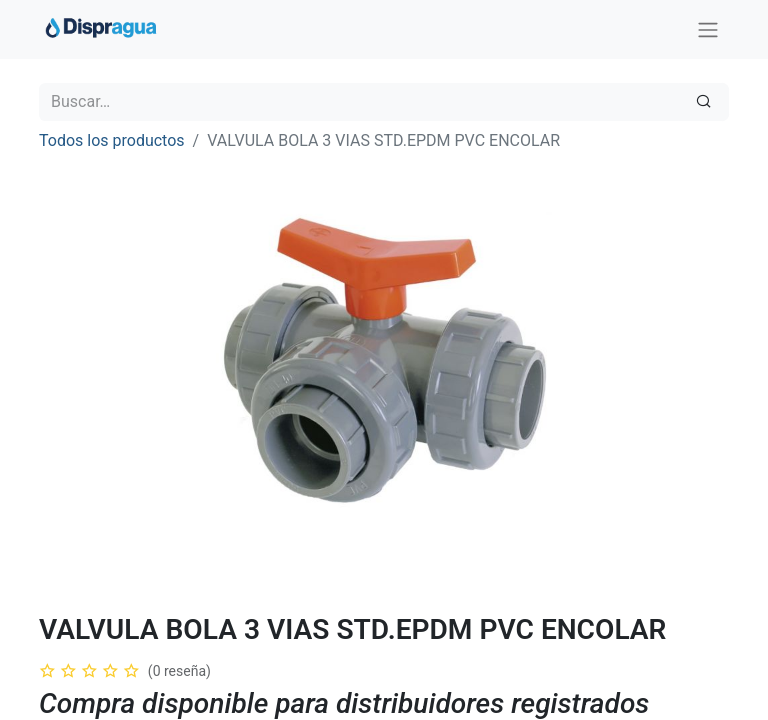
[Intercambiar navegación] (708, 29)
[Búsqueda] (703, 102)
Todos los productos (112, 140)
